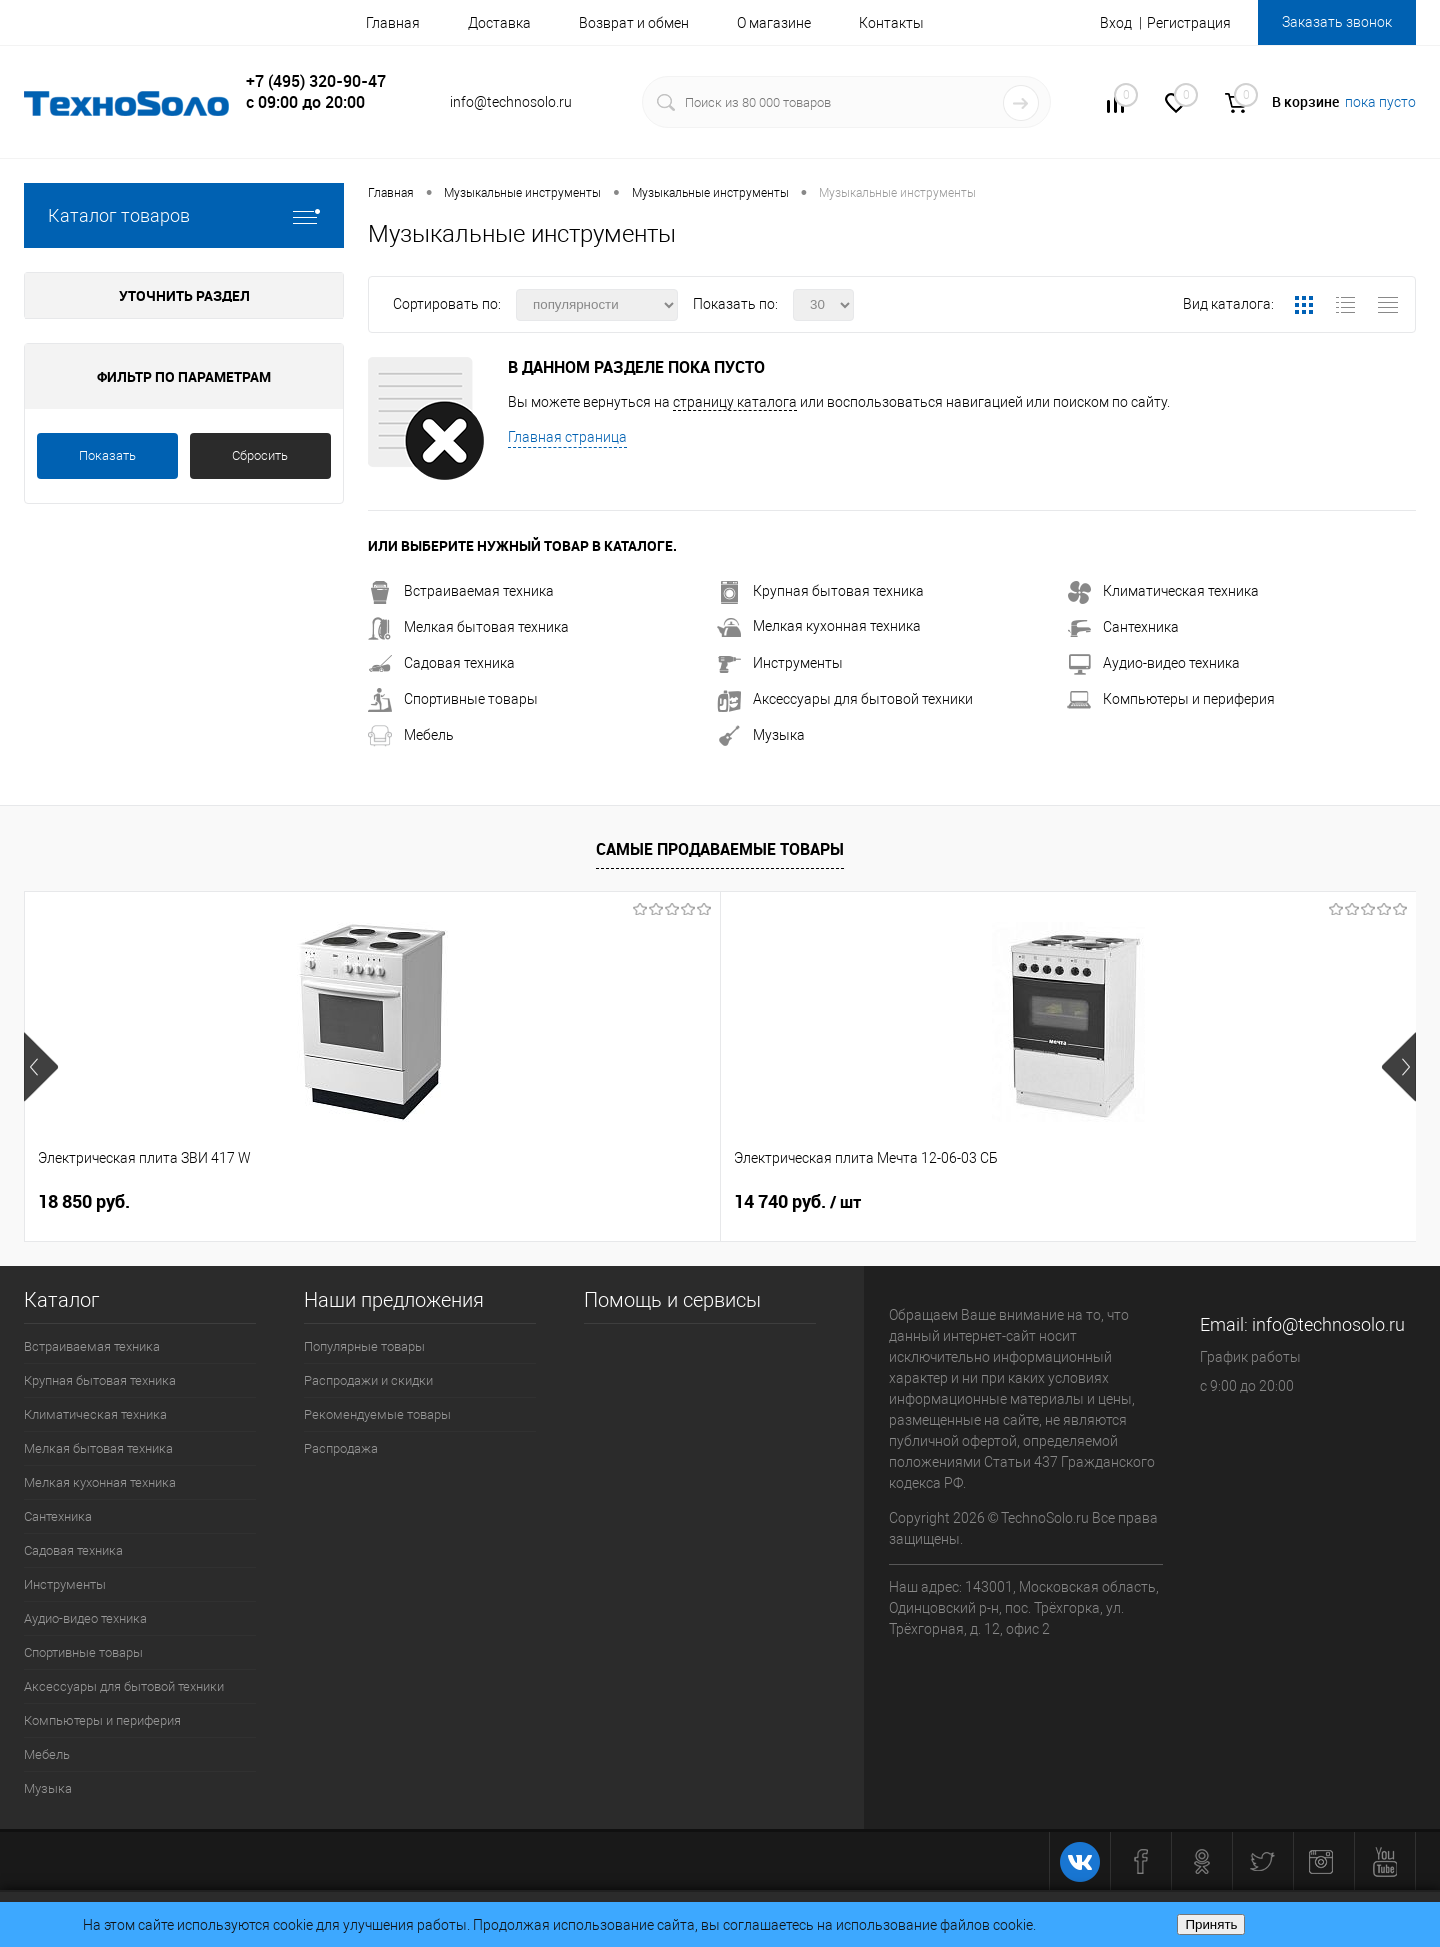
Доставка (499, 23)
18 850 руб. (84, 1201)
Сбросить (260, 455)
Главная (393, 23)
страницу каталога (735, 402)
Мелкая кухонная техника (819, 626)
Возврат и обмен (634, 23)
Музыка (761, 735)
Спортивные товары (453, 699)
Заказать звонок (1337, 22)
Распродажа (341, 1448)
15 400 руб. (797, 1202)
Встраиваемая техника (461, 591)
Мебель (411, 735)
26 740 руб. (1145, 1202)
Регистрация (1189, 23)
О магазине (774, 23)
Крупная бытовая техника (820, 591)
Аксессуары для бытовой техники (845, 699)
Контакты (891, 23)
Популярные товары (364, 1346)
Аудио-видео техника (1153, 663)
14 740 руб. (449, 1202)
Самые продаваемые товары (720, 849)
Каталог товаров (184, 215)
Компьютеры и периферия (1171, 699)
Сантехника (1123, 627)
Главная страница (567, 437)
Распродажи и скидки (368, 1380)
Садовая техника (441, 663)
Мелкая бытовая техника (468, 627)
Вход (1116, 23)
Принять (1211, 1924)
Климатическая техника (1163, 591)
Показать (107, 455)
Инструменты (780, 663)
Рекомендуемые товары (377, 1414)
